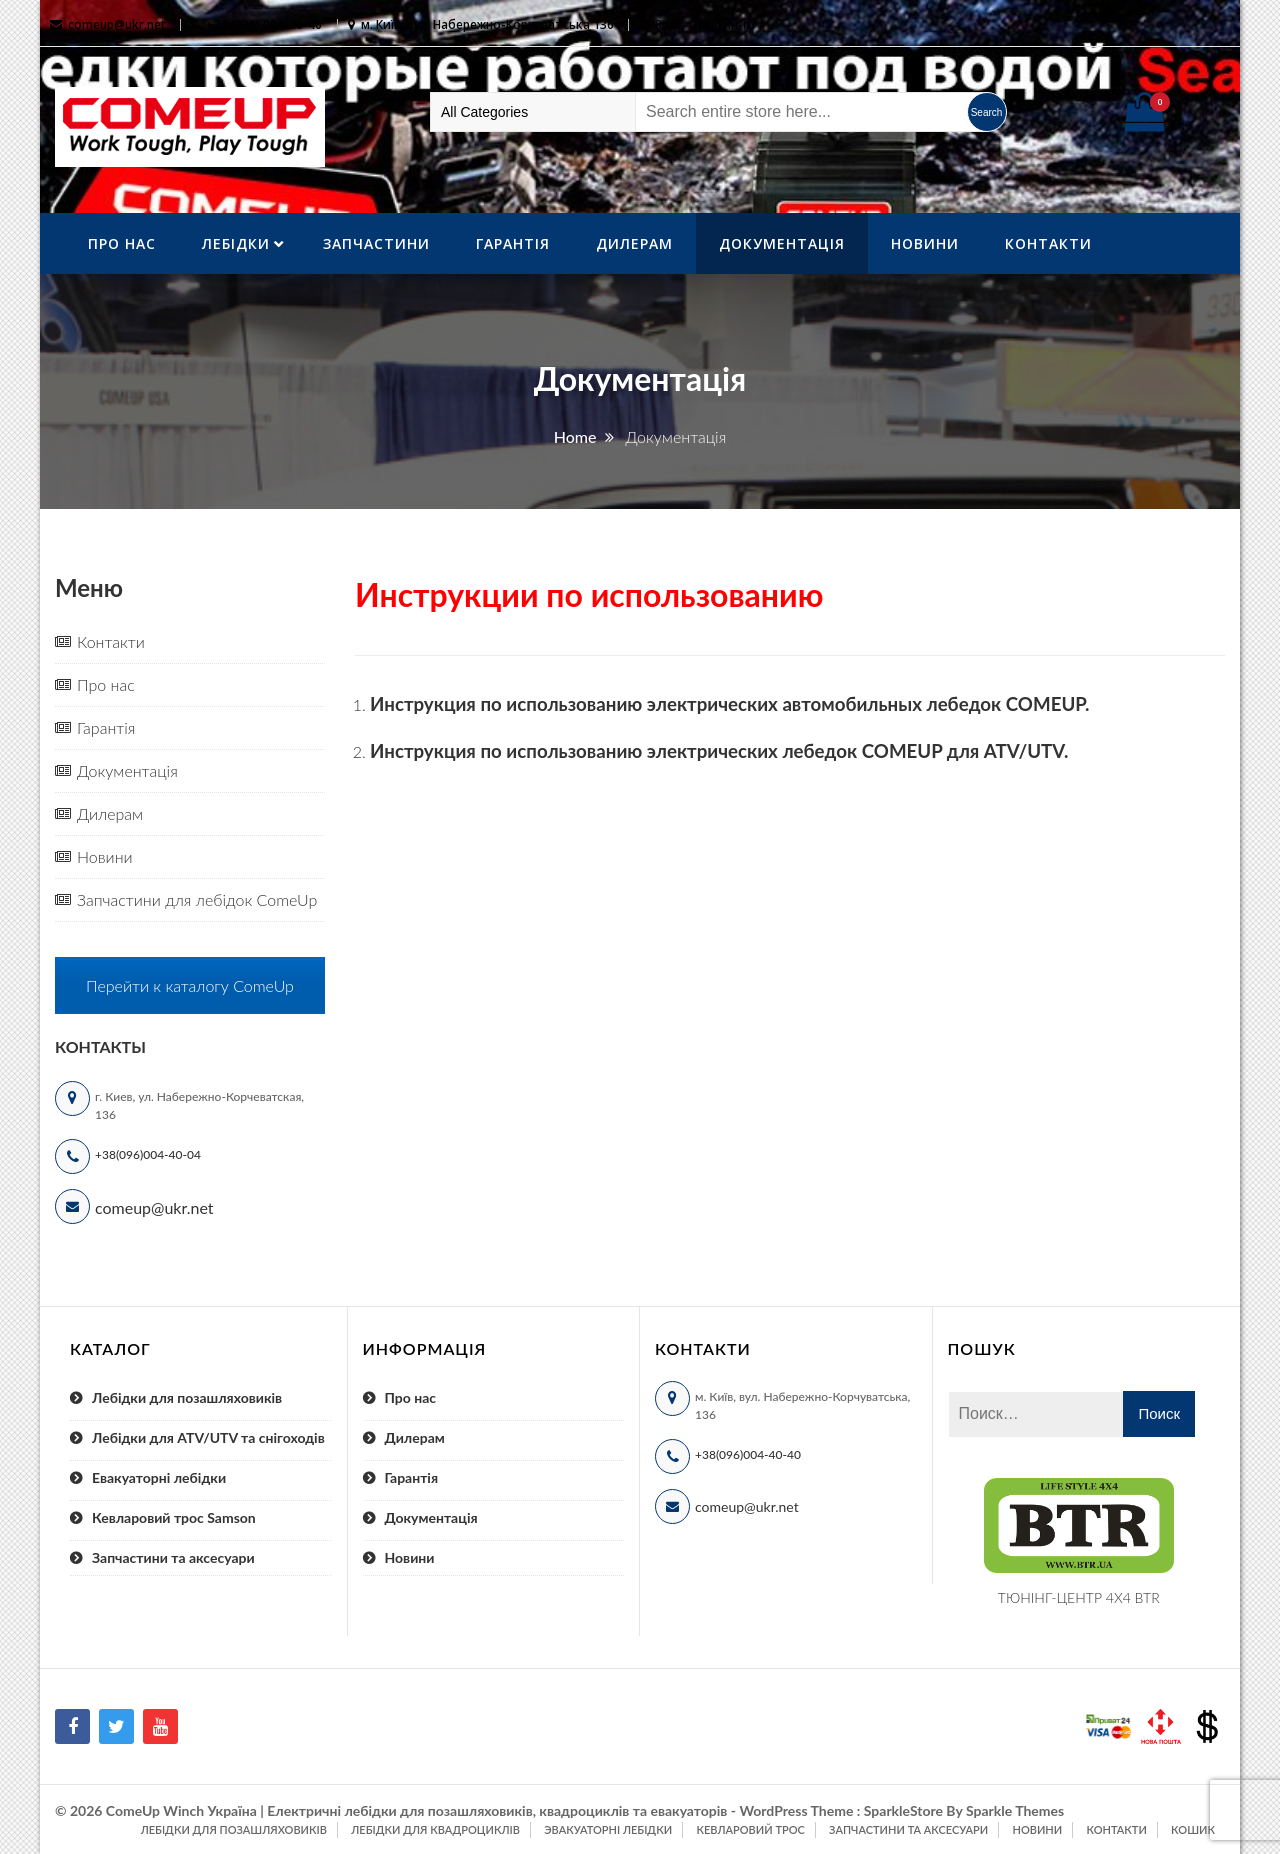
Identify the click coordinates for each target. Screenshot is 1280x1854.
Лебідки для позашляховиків (187, 1397)
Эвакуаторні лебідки (608, 1829)
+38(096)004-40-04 (148, 1154)
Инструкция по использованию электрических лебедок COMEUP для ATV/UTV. (719, 751)
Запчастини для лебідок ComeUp (197, 899)
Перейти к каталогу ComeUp (190, 985)
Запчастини (376, 243)
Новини (925, 243)
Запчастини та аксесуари (173, 1557)
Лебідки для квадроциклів (435, 1829)
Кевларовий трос (750, 1829)
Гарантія (513, 243)
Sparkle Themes (1015, 1810)
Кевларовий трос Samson (174, 1517)
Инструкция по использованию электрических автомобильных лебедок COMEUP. (730, 704)
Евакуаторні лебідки (159, 1477)
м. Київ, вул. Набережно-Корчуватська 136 (487, 24)
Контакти (1048, 243)
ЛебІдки (236, 243)
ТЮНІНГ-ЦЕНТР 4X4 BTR (1079, 1597)
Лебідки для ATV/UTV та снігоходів (208, 1437)
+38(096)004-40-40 (748, 1454)
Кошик (1193, 1829)
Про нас (122, 243)
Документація (782, 243)
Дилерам (634, 243)
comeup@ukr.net (117, 24)
